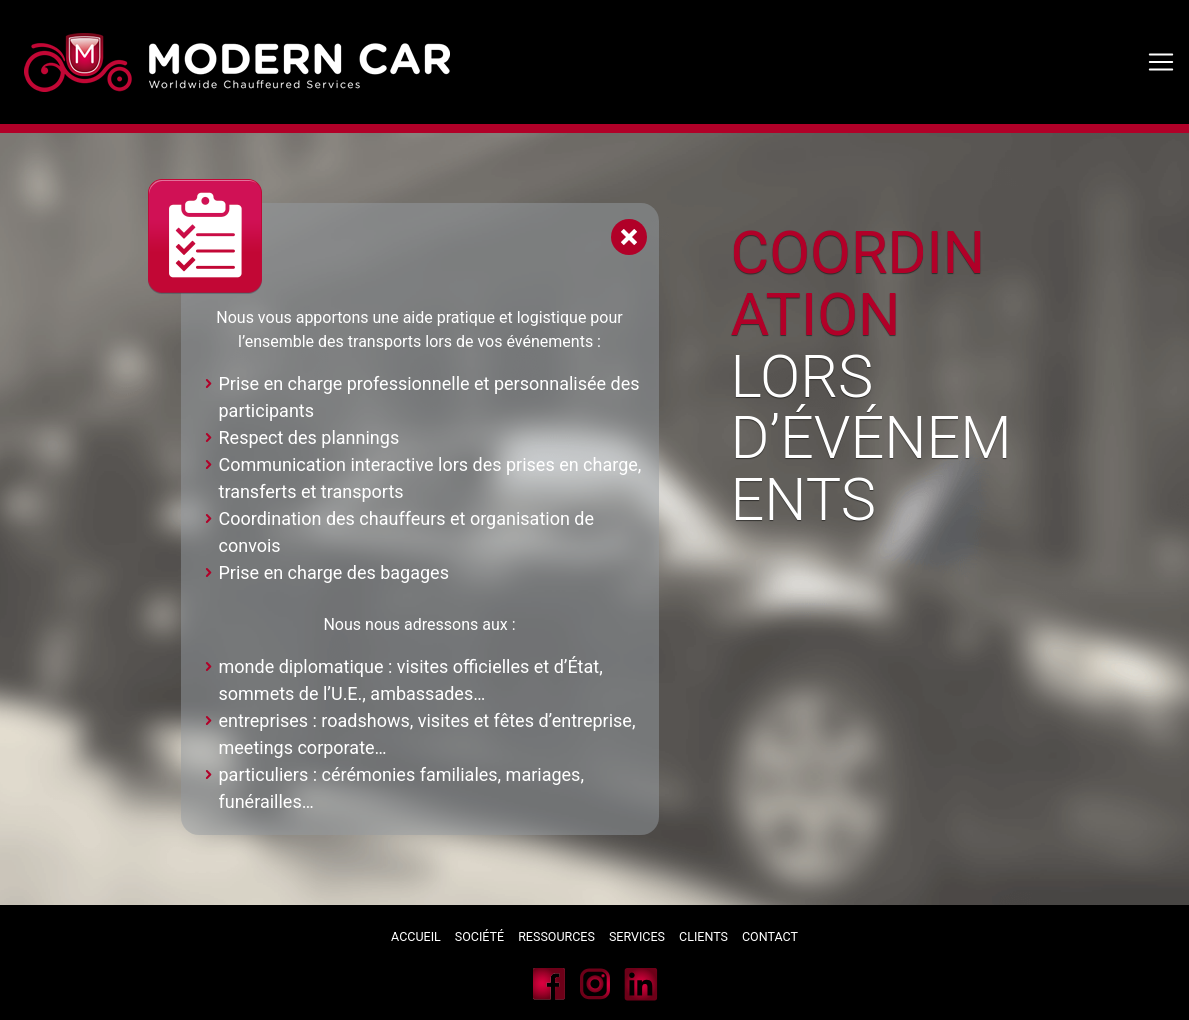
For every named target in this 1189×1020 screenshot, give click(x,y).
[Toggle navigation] (1161, 62)
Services (638, 936)
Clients (703, 936)
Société (479, 936)
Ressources (556, 936)
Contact (770, 936)
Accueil (416, 936)
